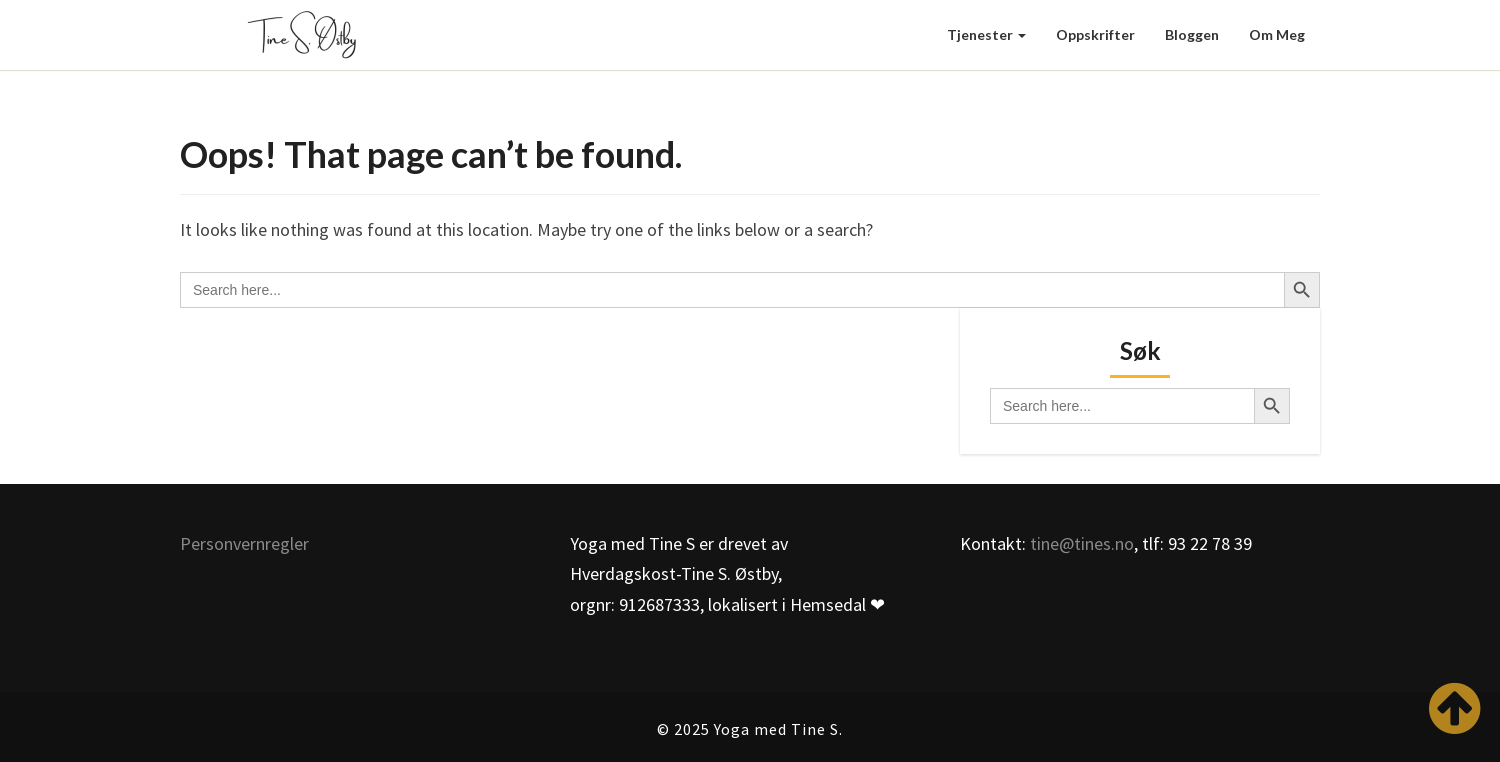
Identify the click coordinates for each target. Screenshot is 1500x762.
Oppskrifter (1095, 34)
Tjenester (986, 34)
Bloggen (1192, 34)
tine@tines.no (1082, 543)
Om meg (1277, 34)
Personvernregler (244, 543)
